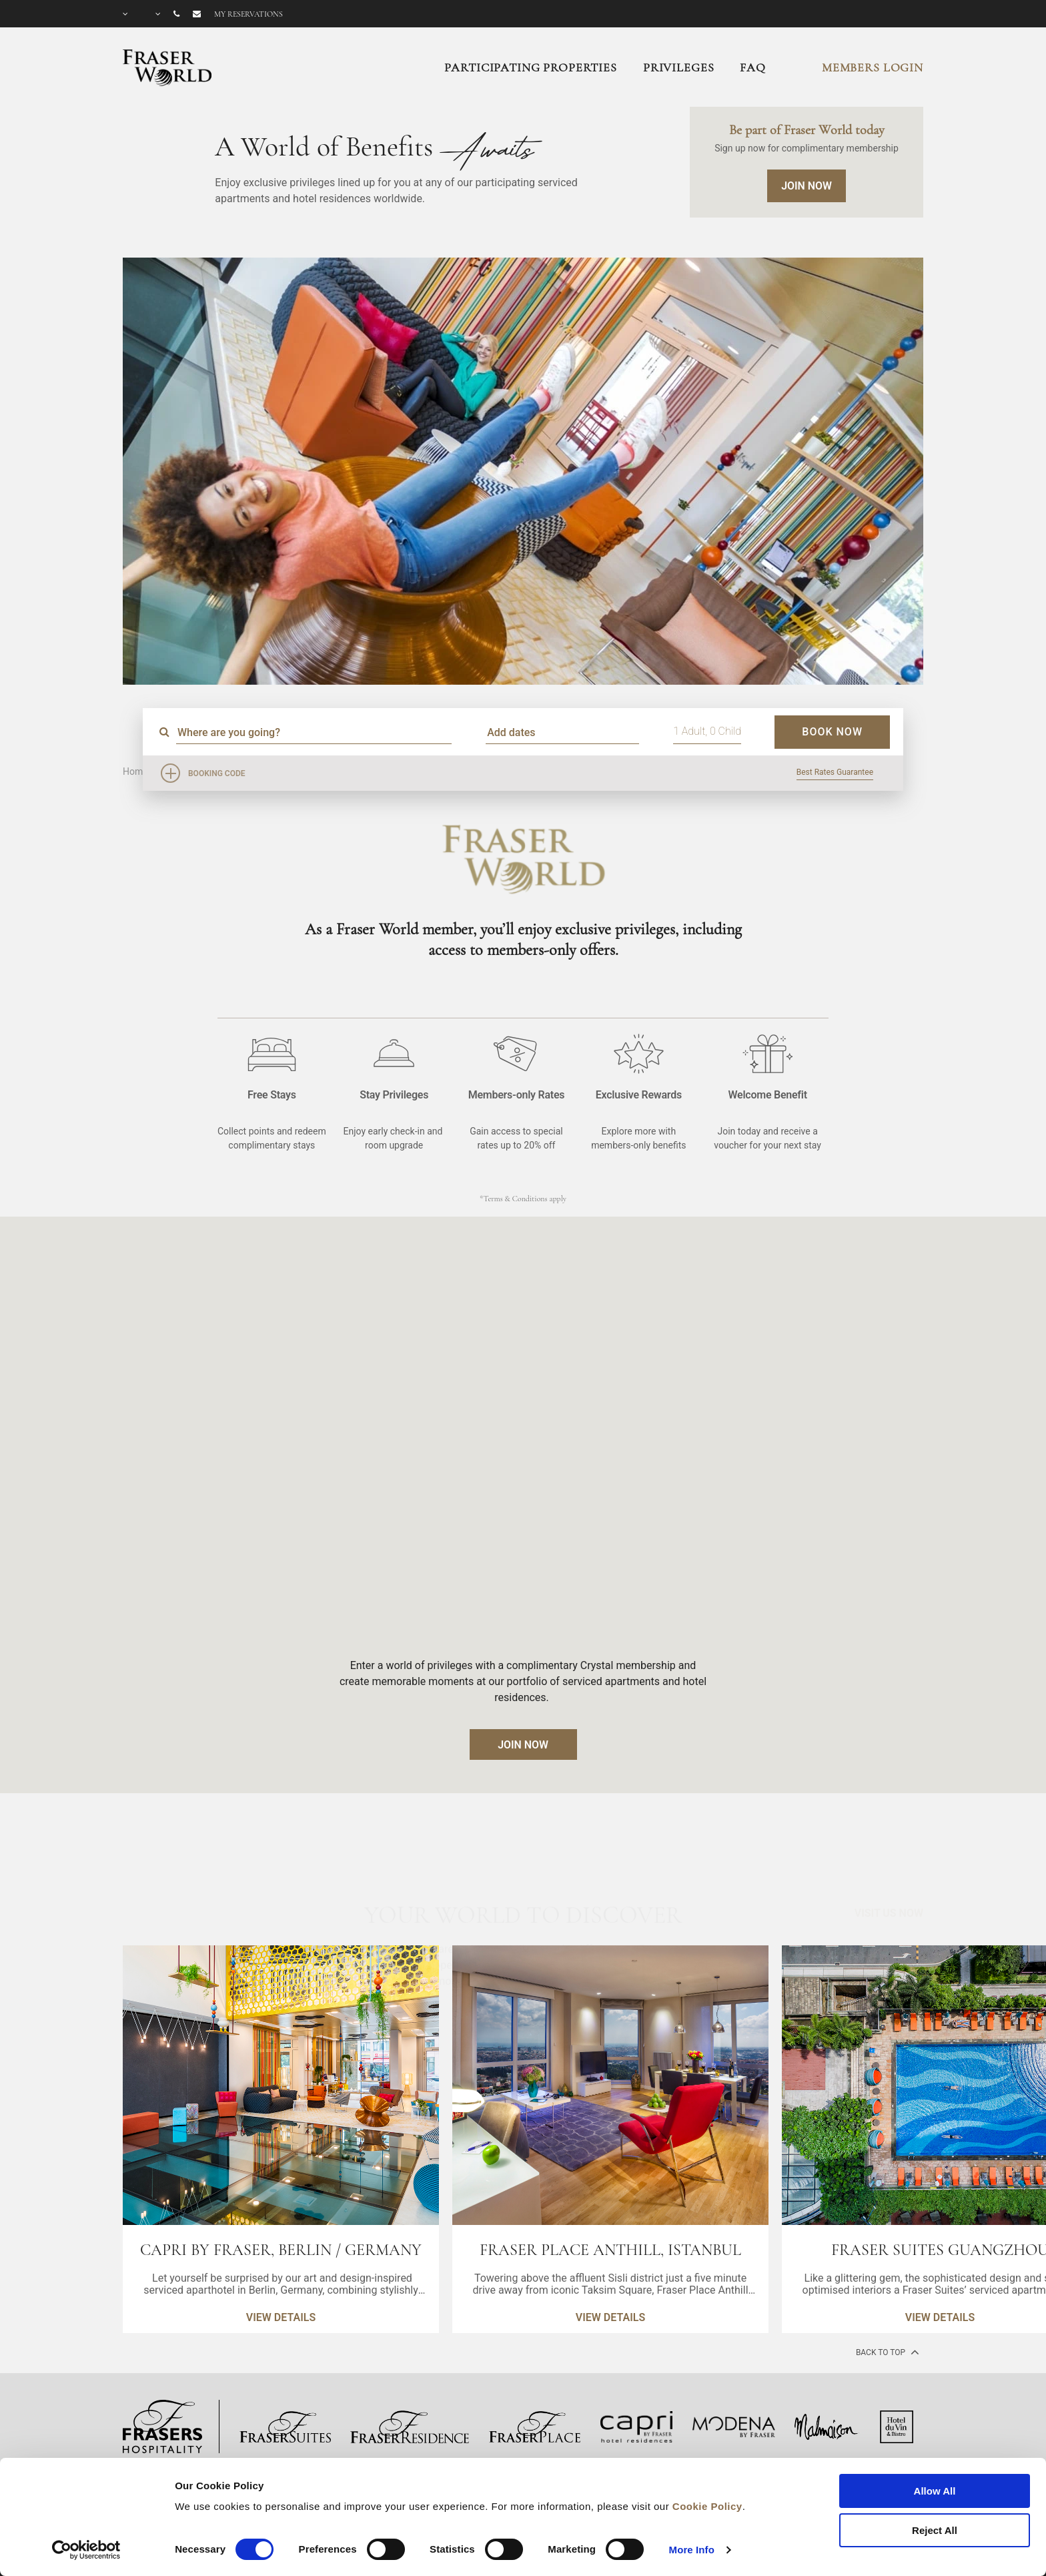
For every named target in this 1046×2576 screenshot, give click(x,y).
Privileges (678, 67)
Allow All (935, 2491)
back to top (886, 2351)
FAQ (753, 67)
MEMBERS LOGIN (872, 67)
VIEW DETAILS (281, 2317)
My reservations (248, 14)
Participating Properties (530, 67)
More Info (691, 2549)
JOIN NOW (523, 1744)
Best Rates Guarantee (835, 772)
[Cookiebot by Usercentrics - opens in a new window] (86, 2550)
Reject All (934, 2530)
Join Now (806, 186)
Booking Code (216, 773)
